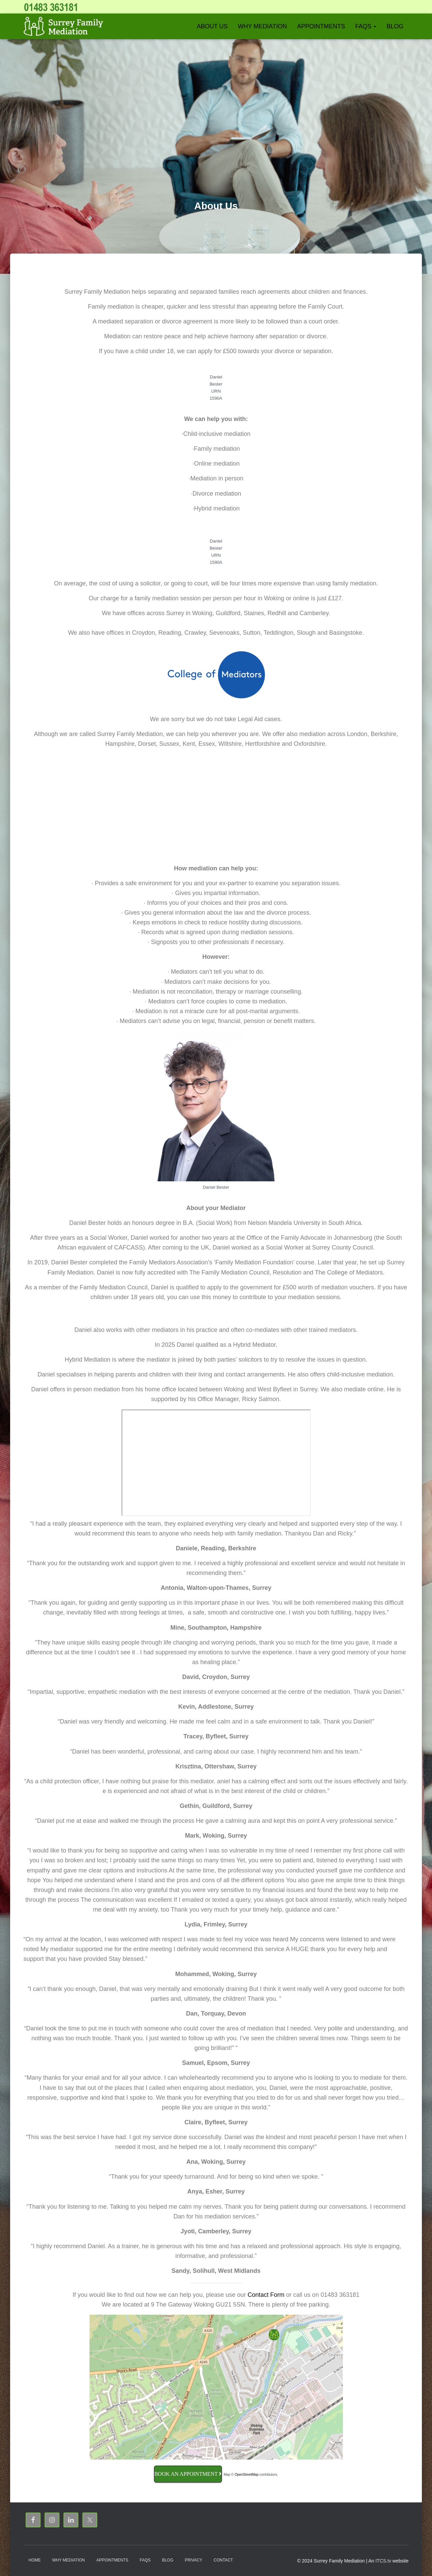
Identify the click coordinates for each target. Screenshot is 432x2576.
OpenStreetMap (247, 2474)
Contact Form (266, 2294)
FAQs (365, 26)
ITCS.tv (383, 2561)
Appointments (321, 26)
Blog (394, 26)
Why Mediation (262, 26)
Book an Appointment (188, 2474)
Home (35, 2560)
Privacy (193, 2560)
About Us (212, 26)
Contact (223, 2560)
